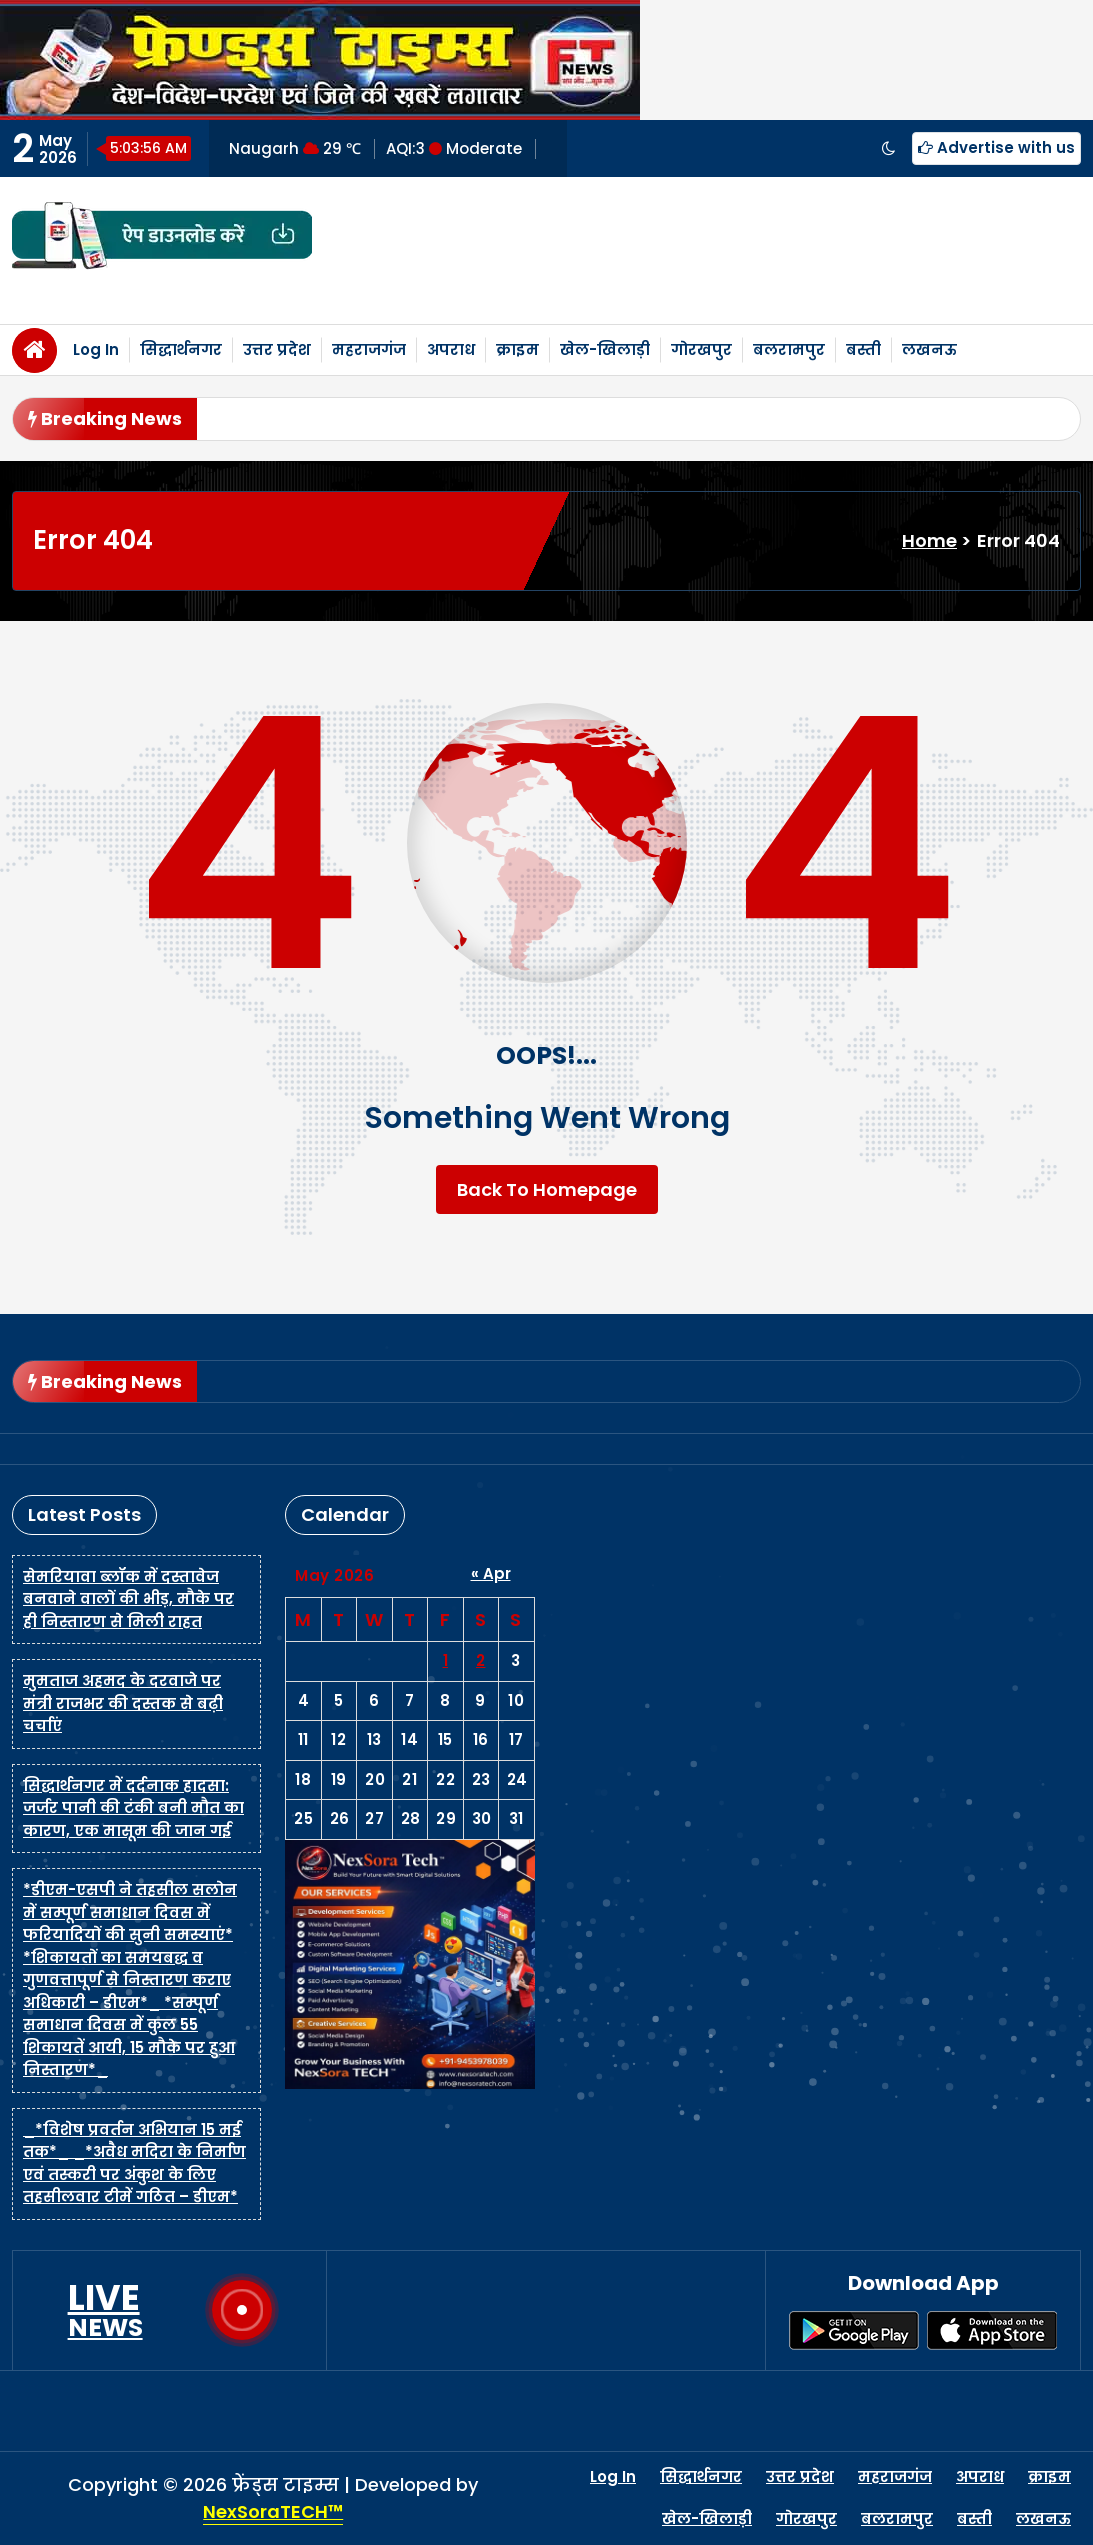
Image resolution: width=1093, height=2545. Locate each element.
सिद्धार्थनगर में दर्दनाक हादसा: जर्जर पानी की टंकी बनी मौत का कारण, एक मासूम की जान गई (133, 1808)
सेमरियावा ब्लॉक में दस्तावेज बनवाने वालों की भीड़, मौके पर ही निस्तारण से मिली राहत (128, 1599)
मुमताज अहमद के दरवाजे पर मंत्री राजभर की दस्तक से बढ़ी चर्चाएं (123, 1703)
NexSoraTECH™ (273, 2511)
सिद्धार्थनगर (181, 349)
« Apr (491, 1573)
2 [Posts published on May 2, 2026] (481, 1660)
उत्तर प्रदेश (277, 349)
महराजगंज (369, 349)
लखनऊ (929, 349)
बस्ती (863, 349)
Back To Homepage (547, 1189)
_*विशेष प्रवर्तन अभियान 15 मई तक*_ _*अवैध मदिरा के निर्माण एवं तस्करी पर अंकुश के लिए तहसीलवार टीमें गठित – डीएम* (134, 2163)
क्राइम (517, 349)
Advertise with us (996, 147)
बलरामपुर (789, 349)
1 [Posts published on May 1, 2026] (446, 1660)
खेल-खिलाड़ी (605, 349)
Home (929, 540)
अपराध (451, 349)
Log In (96, 349)
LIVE (105, 2310)
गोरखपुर (701, 349)
